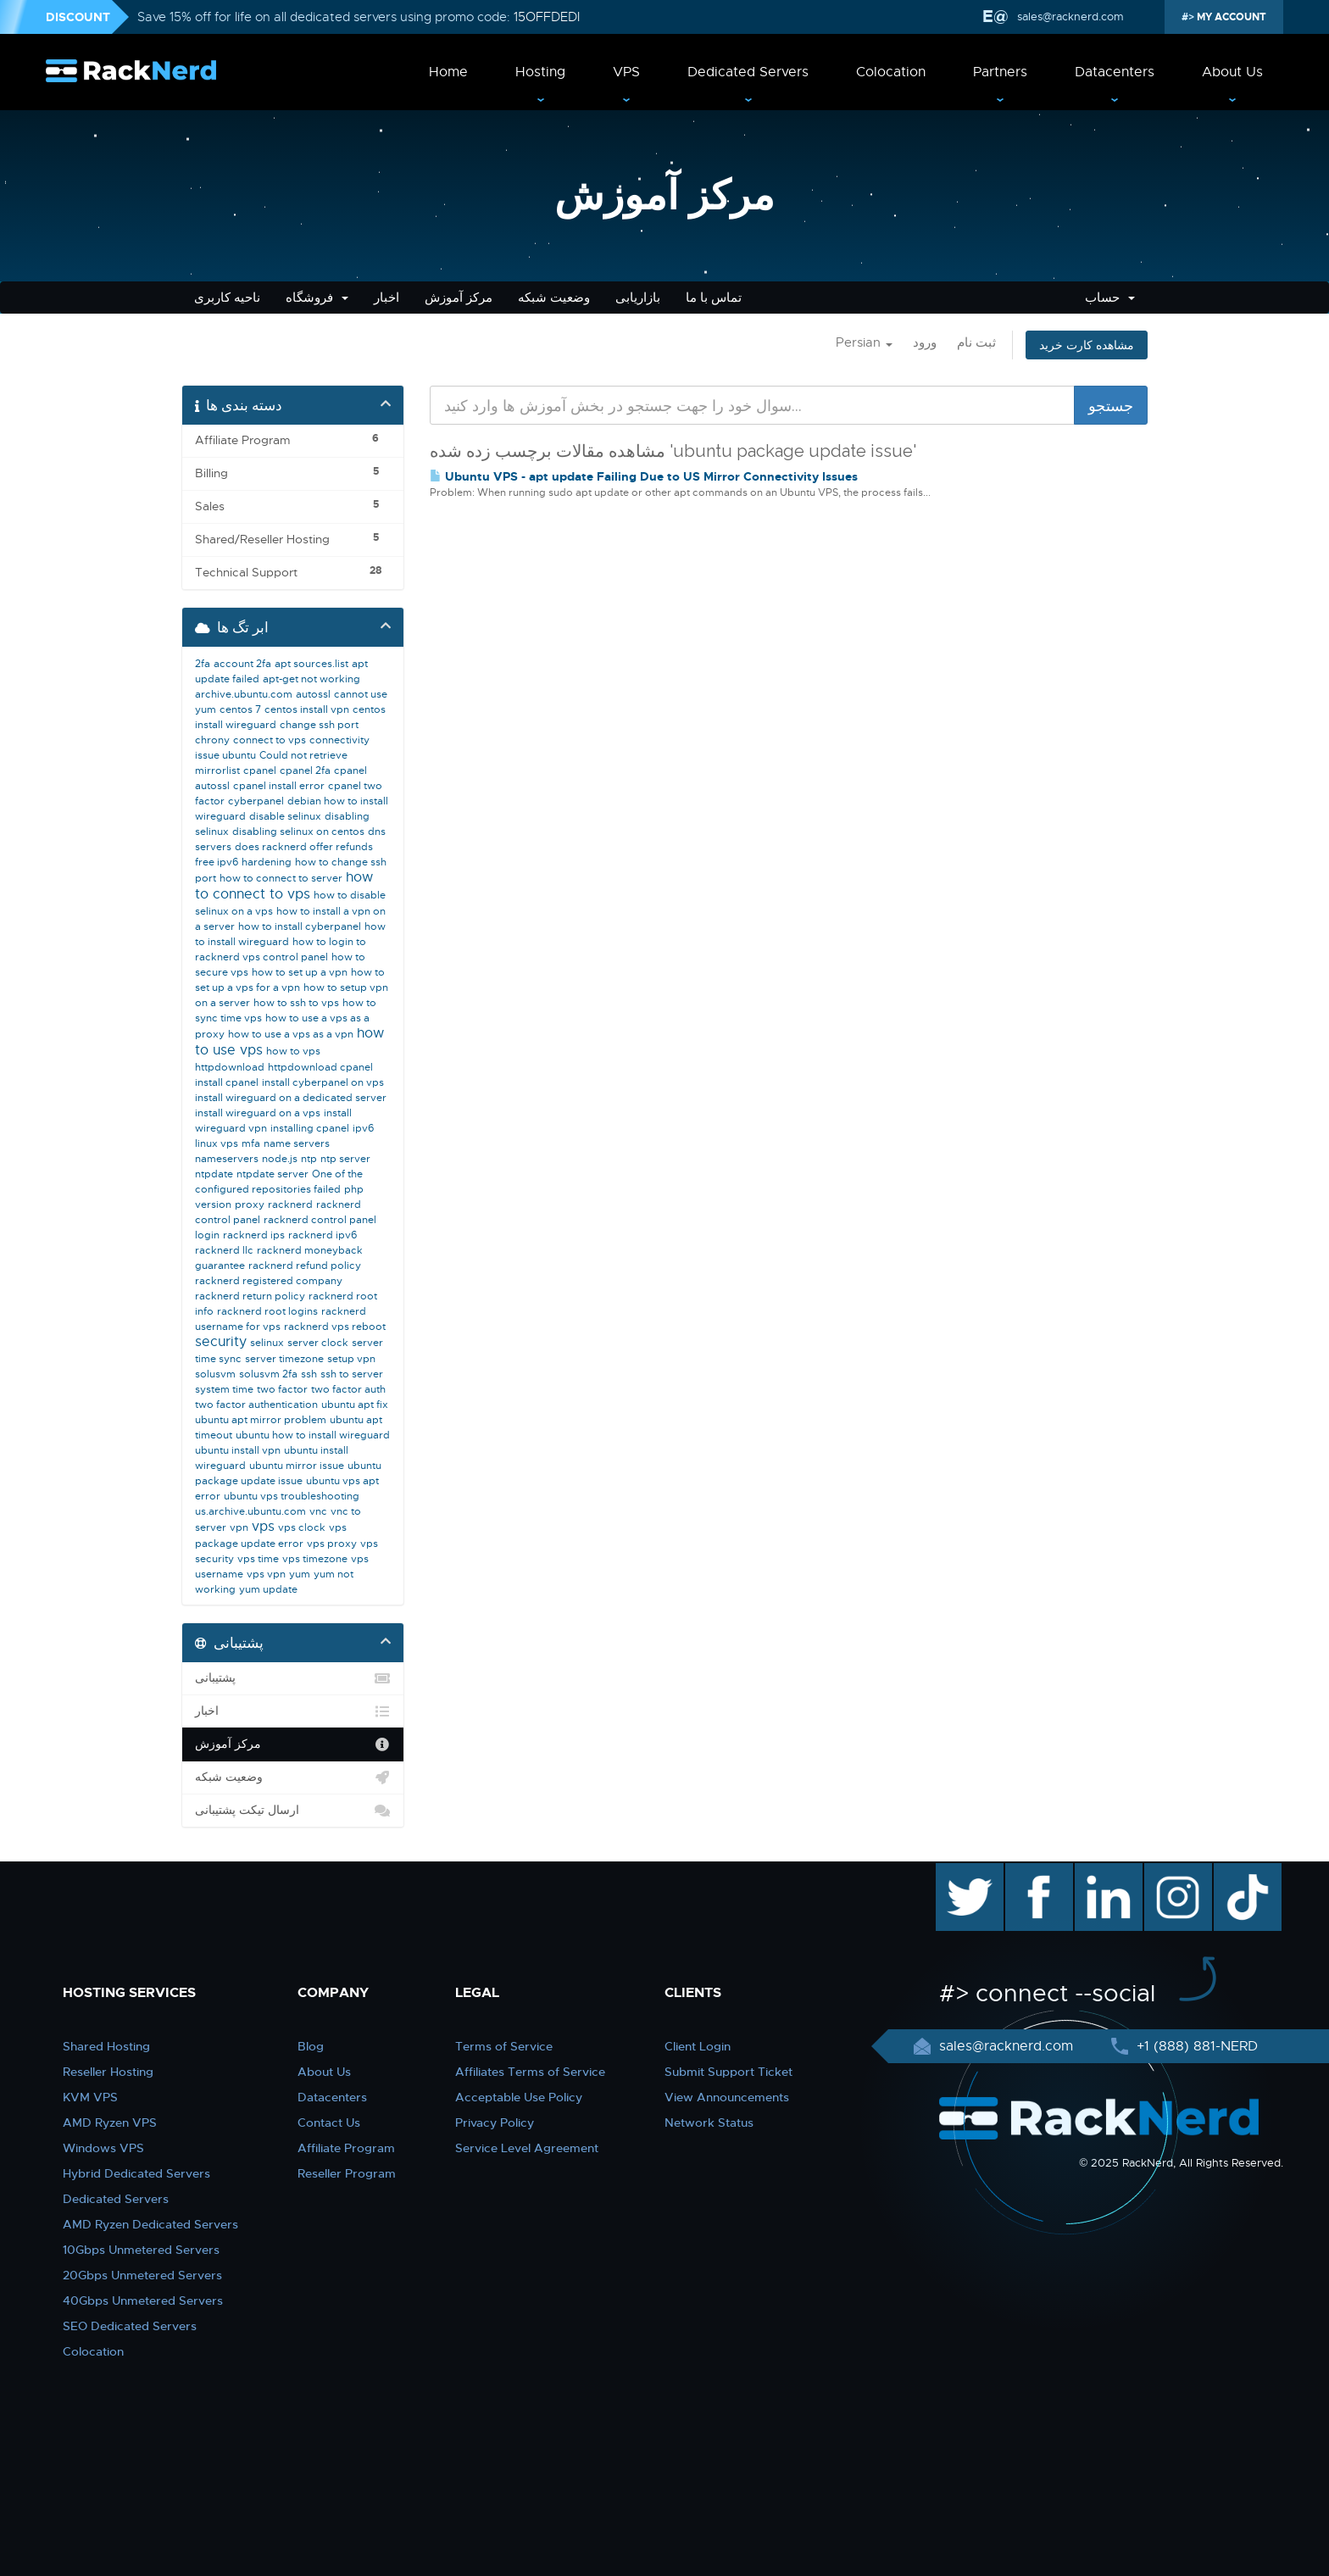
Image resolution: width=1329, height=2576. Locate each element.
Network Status (708, 2122)
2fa (202, 663)
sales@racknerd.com (1070, 16)
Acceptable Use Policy (518, 2097)
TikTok (1236, 1871)
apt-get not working (311, 679)
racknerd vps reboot (335, 1326)
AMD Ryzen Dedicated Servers (150, 2224)
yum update (268, 1589)
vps (263, 1526)
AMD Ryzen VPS (110, 2122)
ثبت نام (976, 342)
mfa (251, 1143)
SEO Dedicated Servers (130, 2326)
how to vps (293, 1051)
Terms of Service (504, 2046)
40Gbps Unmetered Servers (143, 2300)
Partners (1000, 72)
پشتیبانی (293, 1678)
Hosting (540, 72)
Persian (864, 342)
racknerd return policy (250, 1296)
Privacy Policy (494, 2122)
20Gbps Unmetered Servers (142, 2275)
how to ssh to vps (296, 1003)
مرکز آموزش (458, 297)
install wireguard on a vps (257, 1113)
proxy (249, 1204)
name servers (297, 1143)
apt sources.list (311, 663)
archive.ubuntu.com (243, 694)
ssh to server (351, 1374)
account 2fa (242, 663)
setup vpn (351, 1359)
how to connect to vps (284, 886)
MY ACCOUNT (1230, 17)
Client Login (697, 2046)
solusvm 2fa (268, 1374)
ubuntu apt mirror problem (260, 1420)
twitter (957, 1871)
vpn (239, 1527)
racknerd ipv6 (322, 1235)
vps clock (301, 1527)
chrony (212, 740)
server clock (317, 1342)
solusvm (215, 1374)
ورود (925, 342)
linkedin (1100, 1871)
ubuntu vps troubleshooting (291, 1496)
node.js (279, 1159)
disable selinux (285, 816)
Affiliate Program (346, 2148)
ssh (309, 1374)
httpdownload (229, 1067)
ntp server (345, 1159)
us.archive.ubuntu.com (250, 1511)
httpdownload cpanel (320, 1067)
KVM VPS (90, 2097)
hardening (267, 862)
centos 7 (240, 709)
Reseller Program (346, 2173)
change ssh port (319, 725)
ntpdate (214, 1174)
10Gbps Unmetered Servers (141, 2249)
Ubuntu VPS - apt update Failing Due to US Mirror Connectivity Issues (644, 476)
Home (448, 72)
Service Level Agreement (526, 2148)
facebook (1036, 1871)
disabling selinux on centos (298, 831)
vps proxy (332, 1543)
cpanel (259, 770)
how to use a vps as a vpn (290, 1034)
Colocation (891, 72)
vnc (318, 1511)
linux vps (216, 1143)
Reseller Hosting (108, 2071)
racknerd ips (254, 1235)
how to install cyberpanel (299, 926)
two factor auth (348, 1389)
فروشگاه (317, 297)
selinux (267, 1342)
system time (224, 1389)
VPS (626, 72)
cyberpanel (256, 801)
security (221, 1341)
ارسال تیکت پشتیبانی (293, 1810)
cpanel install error (279, 786)
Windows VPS (103, 2148)
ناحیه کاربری (227, 297)
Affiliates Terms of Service (530, 2071)
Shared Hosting (106, 2046)
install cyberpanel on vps (323, 1082)
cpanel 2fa (305, 770)
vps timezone (315, 1559)
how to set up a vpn (300, 972)
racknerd (290, 1204)
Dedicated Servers (748, 72)
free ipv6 (216, 862)
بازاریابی (637, 297)
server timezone (284, 1359)
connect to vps (269, 740)
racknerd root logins (267, 1311)
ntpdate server (272, 1174)
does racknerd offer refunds (304, 847)
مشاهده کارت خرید (1086, 345)
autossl (313, 694)
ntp (309, 1159)
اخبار (386, 297)
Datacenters (1114, 72)
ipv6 (363, 1128)
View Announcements (726, 2097)
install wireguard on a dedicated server (290, 1097)
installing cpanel (309, 1128)
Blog (310, 2046)
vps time (258, 1559)
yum (299, 1574)
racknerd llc (224, 1250)
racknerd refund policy (304, 1265)
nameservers (227, 1159)
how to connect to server (281, 878)
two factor (282, 1389)
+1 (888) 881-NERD (1195, 2046)
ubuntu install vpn (238, 1450)
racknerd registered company (268, 1281)
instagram (1176, 1871)
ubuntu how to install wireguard (313, 1435)
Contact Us (328, 2122)
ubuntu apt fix (354, 1404)
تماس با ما (714, 297)
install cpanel (227, 1082)
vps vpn (266, 1574)
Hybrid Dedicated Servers (136, 2173)
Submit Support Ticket (728, 2071)
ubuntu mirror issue (296, 1465)
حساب (1110, 297)
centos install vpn (306, 709)
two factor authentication (256, 1404)
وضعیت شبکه (554, 297)
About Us (1232, 72)
